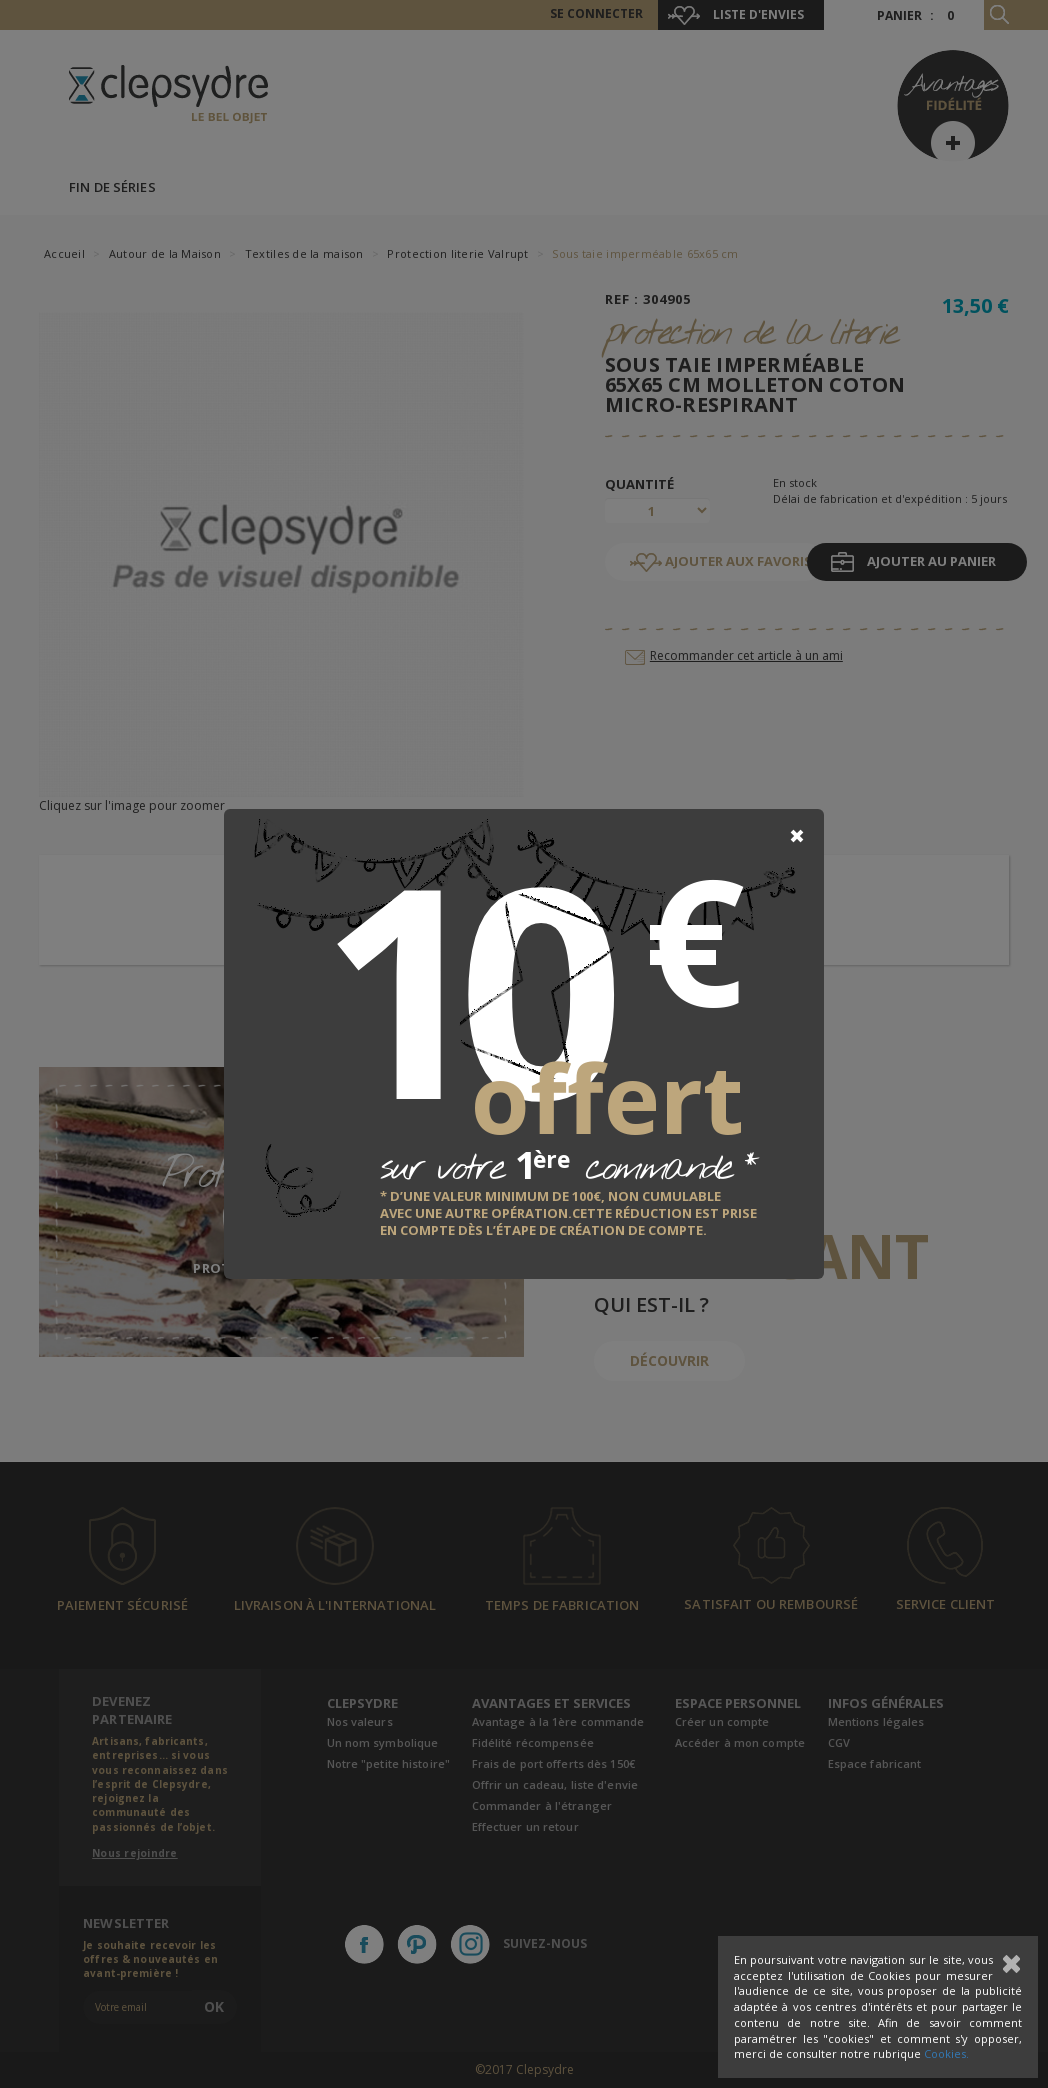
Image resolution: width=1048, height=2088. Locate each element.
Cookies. (946, 2053)
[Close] (797, 836)
